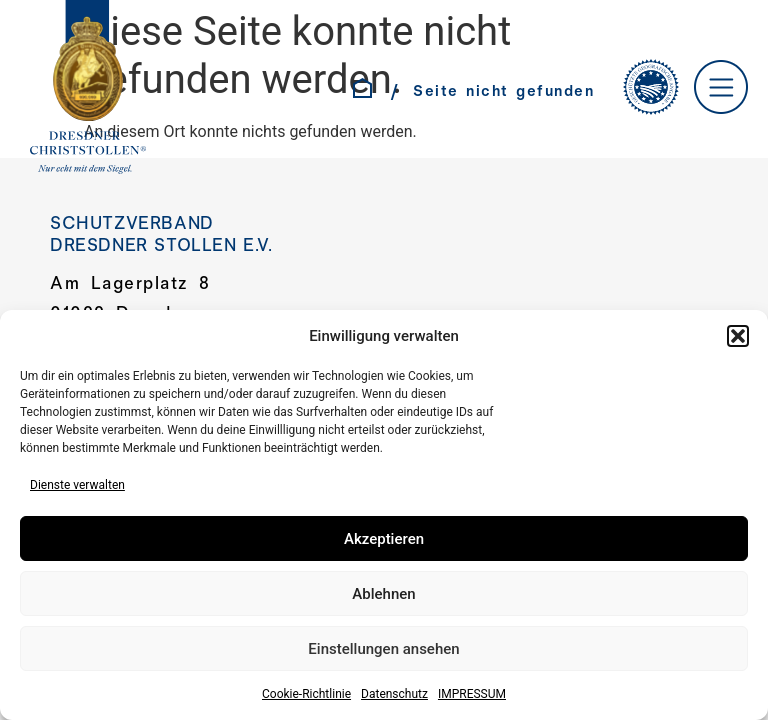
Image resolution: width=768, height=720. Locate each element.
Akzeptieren (384, 539)
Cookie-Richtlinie (306, 694)
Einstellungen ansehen (383, 649)
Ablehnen (383, 594)
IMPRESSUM (472, 694)
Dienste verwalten (77, 485)
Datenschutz (394, 694)
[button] (738, 336)
